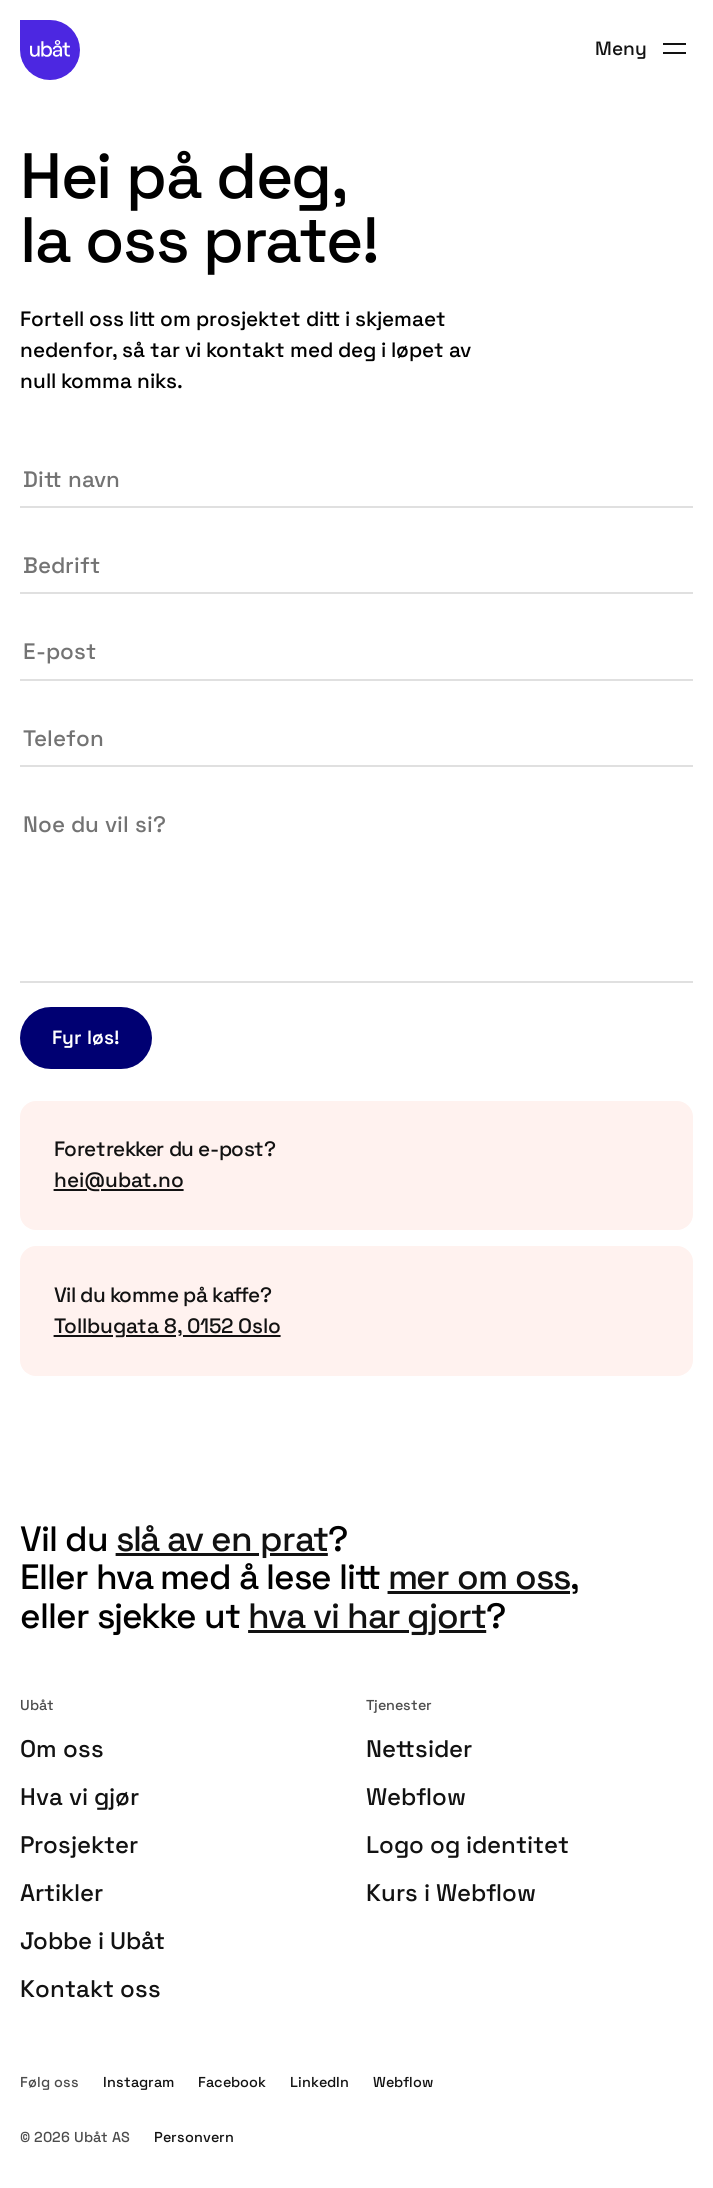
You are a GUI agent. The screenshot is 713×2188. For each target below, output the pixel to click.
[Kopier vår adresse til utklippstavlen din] (356, 1311)
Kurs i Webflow (451, 1892)
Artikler (61, 1892)
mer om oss (479, 1576)
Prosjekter (79, 1844)
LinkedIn (319, 2082)
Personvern (194, 2137)
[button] (640, 49)
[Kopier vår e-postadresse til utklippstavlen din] (356, 1166)
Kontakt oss (90, 1988)
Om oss (62, 1748)
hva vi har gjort (367, 1615)
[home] (50, 50)
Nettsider (419, 1748)
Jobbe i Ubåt (92, 1940)
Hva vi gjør (79, 1796)
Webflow (416, 1796)
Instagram (138, 2082)
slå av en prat (222, 1538)
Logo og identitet (467, 1844)
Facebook (232, 2082)
